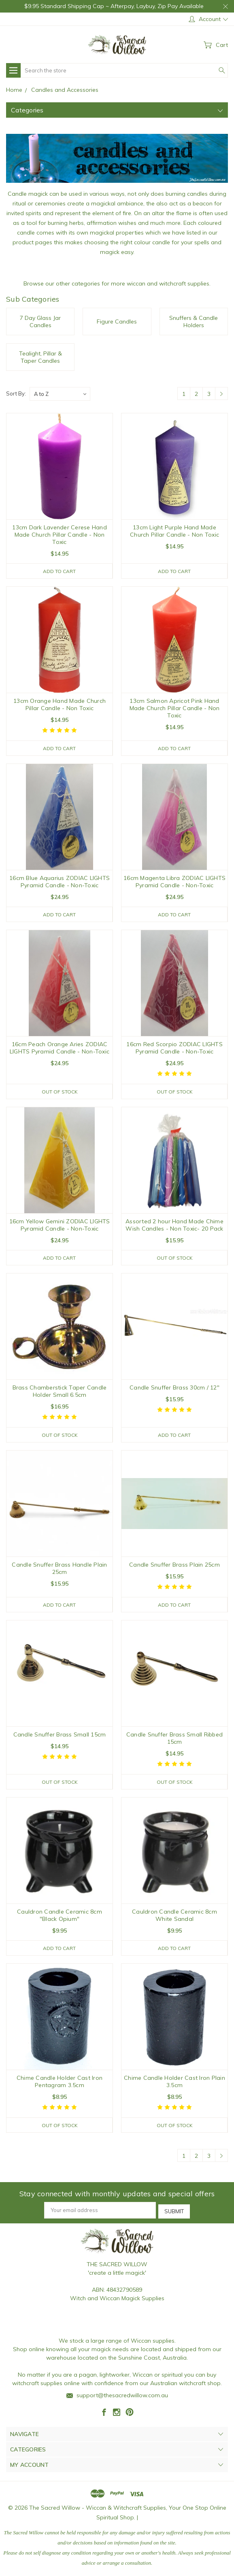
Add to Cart (59, 571)
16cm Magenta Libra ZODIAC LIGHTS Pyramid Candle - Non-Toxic (174, 882)
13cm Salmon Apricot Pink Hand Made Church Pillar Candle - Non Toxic (175, 708)
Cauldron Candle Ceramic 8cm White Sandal (174, 1918)
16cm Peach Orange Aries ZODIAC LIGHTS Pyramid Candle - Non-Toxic (59, 1049)
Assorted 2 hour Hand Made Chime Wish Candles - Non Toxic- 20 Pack (174, 1226)
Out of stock (59, 1092)
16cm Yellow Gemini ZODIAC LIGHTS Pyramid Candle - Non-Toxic (59, 1226)
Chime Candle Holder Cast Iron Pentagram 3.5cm (59, 2085)
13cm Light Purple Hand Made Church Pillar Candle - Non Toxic (174, 531)
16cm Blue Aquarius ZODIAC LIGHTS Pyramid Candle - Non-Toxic (59, 882)
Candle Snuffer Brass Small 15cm (59, 1737)
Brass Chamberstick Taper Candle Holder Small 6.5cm (60, 1393)
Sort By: (16, 393)
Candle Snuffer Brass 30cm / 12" (174, 1389)
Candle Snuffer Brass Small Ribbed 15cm (174, 1741)
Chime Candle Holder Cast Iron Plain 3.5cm (174, 2085)
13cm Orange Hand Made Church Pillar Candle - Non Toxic (59, 705)
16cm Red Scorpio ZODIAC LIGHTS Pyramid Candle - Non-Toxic (174, 1049)
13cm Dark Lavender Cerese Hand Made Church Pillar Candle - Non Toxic (59, 535)
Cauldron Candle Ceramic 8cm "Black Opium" (59, 1918)
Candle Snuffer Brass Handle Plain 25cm (59, 1570)
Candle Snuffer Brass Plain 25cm (174, 1567)
